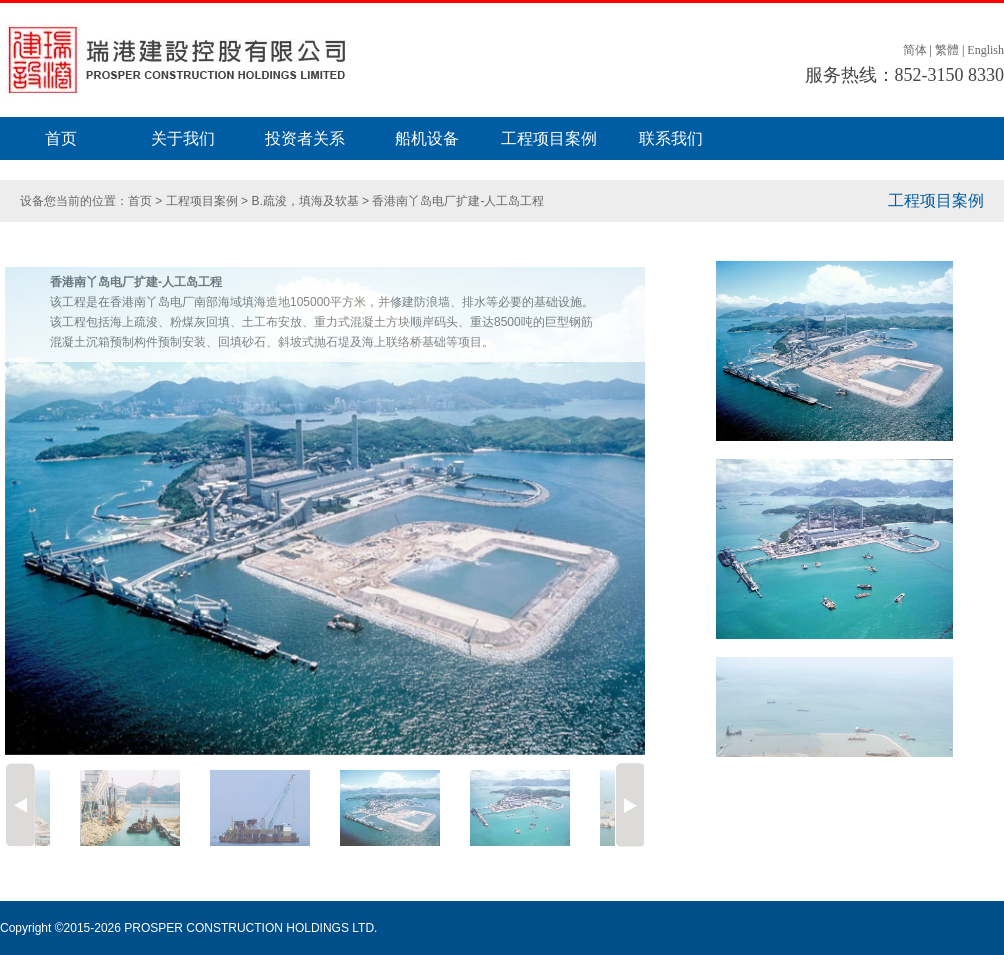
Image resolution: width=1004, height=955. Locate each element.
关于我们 (183, 138)
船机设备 (427, 138)
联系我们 (671, 138)
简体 (915, 50)
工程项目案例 (549, 138)
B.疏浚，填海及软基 (306, 201)
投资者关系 (305, 138)
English (985, 50)
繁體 (947, 50)
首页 (61, 138)
